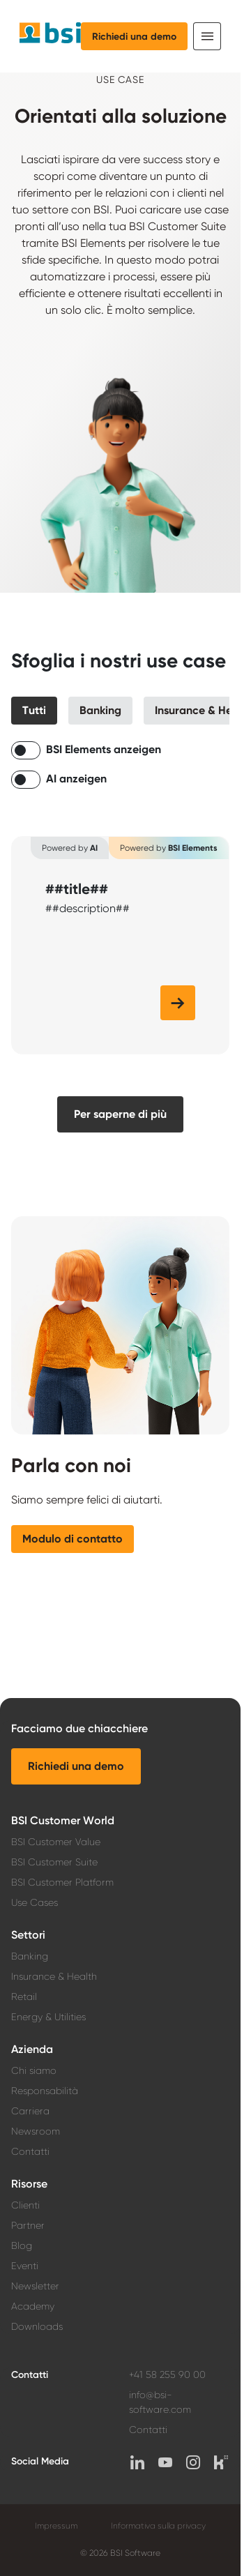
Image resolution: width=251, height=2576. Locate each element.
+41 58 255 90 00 (167, 2374)
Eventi (24, 2265)
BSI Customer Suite (54, 1861)
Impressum (56, 2526)
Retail (24, 1996)
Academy (32, 2306)
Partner (28, 2225)
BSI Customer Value (55, 1841)
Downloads (37, 2326)
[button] (34, 711)
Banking (29, 1956)
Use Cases (34, 1902)
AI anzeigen (76, 778)
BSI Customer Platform (62, 1882)
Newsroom (35, 2131)
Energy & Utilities (48, 2016)
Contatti (30, 2151)
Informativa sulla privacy (158, 2526)
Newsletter (35, 2285)
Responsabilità (44, 2090)
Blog (21, 2245)
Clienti (25, 2205)
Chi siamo (33, 2070)
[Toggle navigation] (207, 36)
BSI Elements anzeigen (103, 749)
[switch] (25, 750)
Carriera (30, 2110)
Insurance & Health (54, 1976)
